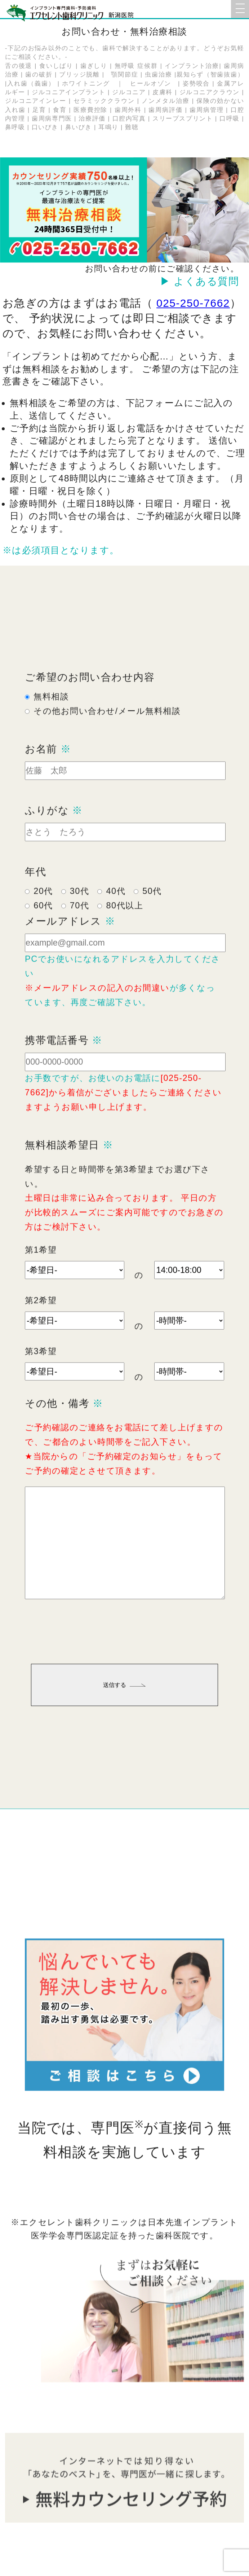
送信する (124, 1709)
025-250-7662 (193, 303)
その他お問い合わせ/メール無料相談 (107, 735)
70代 (79, 929)
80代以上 (124, 929)
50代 (152, 915)
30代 (79, 915)
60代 (43, 929)
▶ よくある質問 (199, 281)
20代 (43, 915)
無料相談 (51, 720)
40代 (115, 915)
